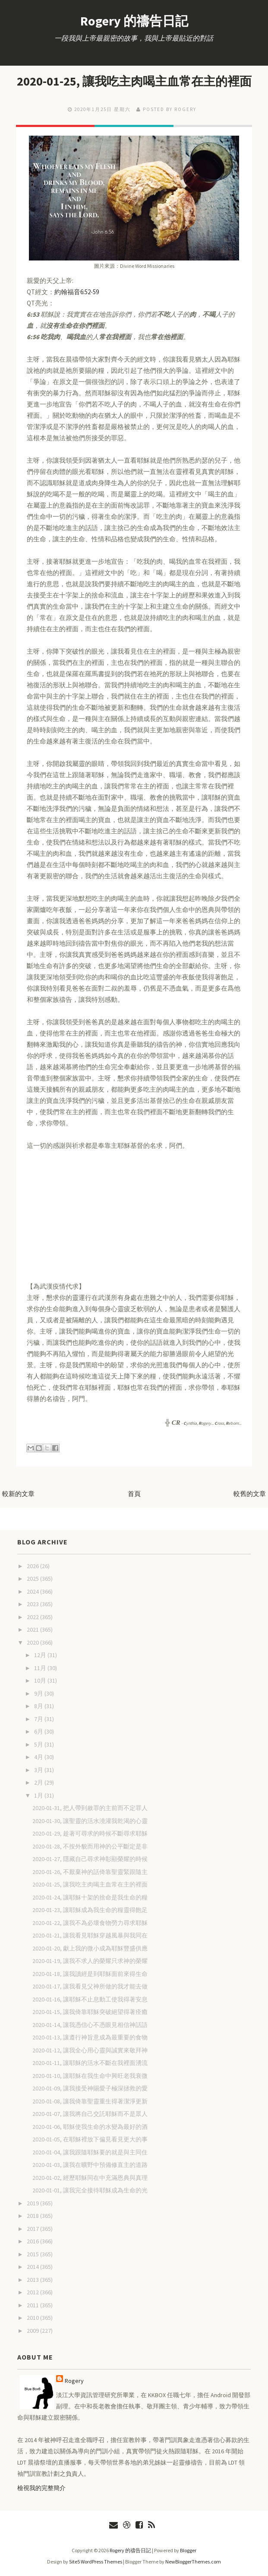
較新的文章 (18, 1494)
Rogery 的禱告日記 (134, 21)
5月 (39, 1744)
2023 (33, 1604)
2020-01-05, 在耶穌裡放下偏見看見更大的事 (90, 2139)
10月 (40, 1680)
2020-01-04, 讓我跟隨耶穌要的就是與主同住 (90, 2152)
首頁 (134, 1494)
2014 (33, 2267)
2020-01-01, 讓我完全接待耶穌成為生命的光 (90, 2190)
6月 (39, 1731)
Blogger (188, 2550)
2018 (33, 2216)
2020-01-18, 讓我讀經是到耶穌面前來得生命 (90, 1974)
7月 (39, 1719)
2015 (33, 2254)
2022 (33, 1617)
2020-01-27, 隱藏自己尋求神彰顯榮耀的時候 (90, 1859)
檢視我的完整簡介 (41, 2488)
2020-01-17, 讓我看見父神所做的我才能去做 (90, 1986)
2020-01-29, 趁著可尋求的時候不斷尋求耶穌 (90, 1833)
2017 (33, 2229)
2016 (33, 2241)
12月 (40, 1655)
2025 (33, 1578)
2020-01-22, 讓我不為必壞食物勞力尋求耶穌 (90, 1923)
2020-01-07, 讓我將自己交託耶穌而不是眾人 (90, 2114)
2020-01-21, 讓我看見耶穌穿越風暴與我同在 (90, 1935)
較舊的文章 (249, 1494)
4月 (39, 1757)
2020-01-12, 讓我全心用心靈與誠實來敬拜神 (90, 2050)
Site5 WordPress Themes (95, 2561)
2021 (33, 1629)
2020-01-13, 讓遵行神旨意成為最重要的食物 (90, 2037)
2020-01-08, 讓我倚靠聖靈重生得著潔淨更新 (90, 2101)
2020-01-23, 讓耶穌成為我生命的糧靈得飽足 (90, 1910)
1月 (39, 1795)
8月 (39, 1706)
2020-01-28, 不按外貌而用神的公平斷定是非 (90, 1846)
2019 (33, 2203)
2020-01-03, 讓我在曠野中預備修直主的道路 (90, 2165)
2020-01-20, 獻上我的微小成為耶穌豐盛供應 (90, 1948)
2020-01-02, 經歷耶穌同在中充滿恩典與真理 (90, 2178)
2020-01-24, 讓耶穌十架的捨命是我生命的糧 (90, 1897)
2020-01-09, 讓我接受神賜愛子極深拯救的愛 (90, 2088)
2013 (33, 2280)
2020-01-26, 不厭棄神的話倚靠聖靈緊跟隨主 (90, 1872)
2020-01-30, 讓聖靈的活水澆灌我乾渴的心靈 (90, 1821)
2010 (33, 2318)
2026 (33, 1566)
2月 (39, 1782)
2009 (33, 2331)
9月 (39, 1693)
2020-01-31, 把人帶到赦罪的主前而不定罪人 (90, 1808)
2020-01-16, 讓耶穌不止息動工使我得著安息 (90, 1999)
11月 (40, 1668)
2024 (33, 1591)
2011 (33, 2305)
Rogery (74, 2381)
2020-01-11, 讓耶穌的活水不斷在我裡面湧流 (90, 2063)
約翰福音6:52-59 (76, 292)
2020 (33, 1642)
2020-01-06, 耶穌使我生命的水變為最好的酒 (90, 2127)
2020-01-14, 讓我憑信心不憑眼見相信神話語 (90, 2025)
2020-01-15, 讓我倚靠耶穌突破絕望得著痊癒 (90, 2012)
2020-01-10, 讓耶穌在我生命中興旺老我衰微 (90, 2076)
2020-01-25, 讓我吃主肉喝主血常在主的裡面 (134, 81)
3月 (39, 1770)
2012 (33, 2292)
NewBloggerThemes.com (193, 2561)
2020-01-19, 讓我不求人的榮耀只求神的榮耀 (90, 1961)
